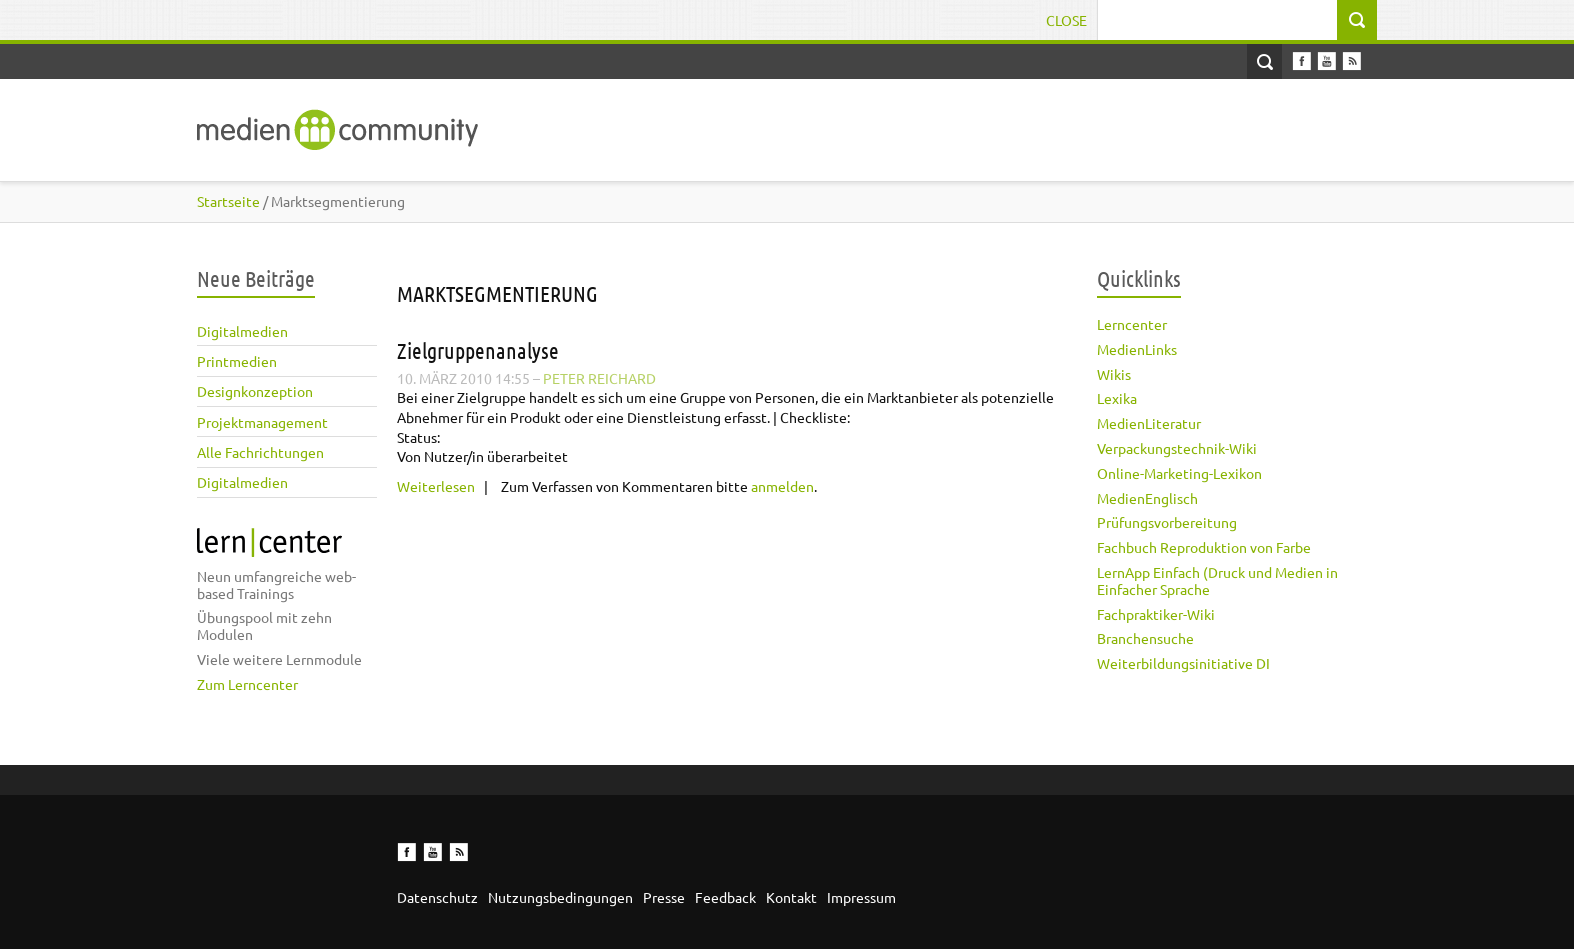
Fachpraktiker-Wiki (1156, 614)
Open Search (1264, 61)
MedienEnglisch (1147, 498)
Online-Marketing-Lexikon (1179, 473)
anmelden (782, 486)
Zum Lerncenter (247, 684)
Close (1066, 20)
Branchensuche (1145, 638)
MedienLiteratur (1149, 423)
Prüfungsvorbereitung (1167, 522)
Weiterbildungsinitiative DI (1183, 663)
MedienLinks (1137, 349)
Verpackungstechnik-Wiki (1177, 448)
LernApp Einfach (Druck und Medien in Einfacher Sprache (1217, 580)
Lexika (1117, 398)
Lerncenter (1132, 324)
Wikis (1114, 374)
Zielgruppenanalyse (478, 350)
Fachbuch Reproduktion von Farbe (1204, 547)
